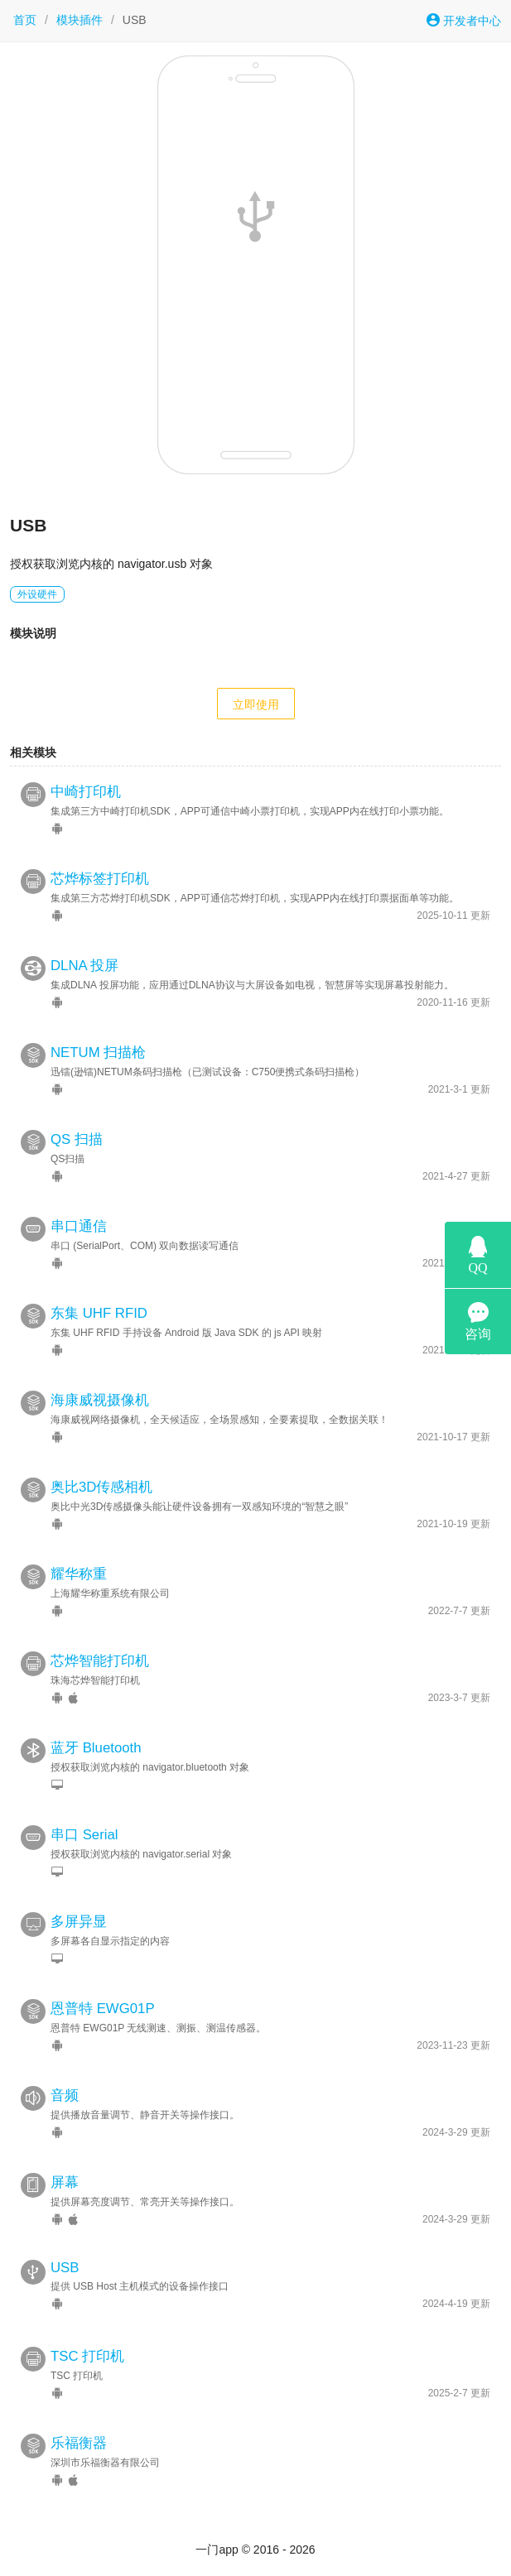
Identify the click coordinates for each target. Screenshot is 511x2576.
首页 (24, 19)
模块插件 (79, 19)
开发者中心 (464, 20)
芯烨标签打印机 (100, 879)
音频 (65, 2095)
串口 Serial (84, 1835)
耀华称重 (79, 1574)
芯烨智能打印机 (100, 1661)
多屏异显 (79, 1922)
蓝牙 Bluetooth (96, 1748)
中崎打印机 (86, 792)
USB (65, 2268)
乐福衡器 (79, 2443)
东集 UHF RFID (99, 1313)
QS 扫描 (77, 1139)
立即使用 (256, 704)
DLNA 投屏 (85, 965)
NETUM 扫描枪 (98, 1052)
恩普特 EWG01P (103, 2008)
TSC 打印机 (87, 2356)
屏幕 (65, 2182)
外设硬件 (37, 594)
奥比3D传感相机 (101, 1487)
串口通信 (79, 1226)
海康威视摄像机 (100, 1400)
